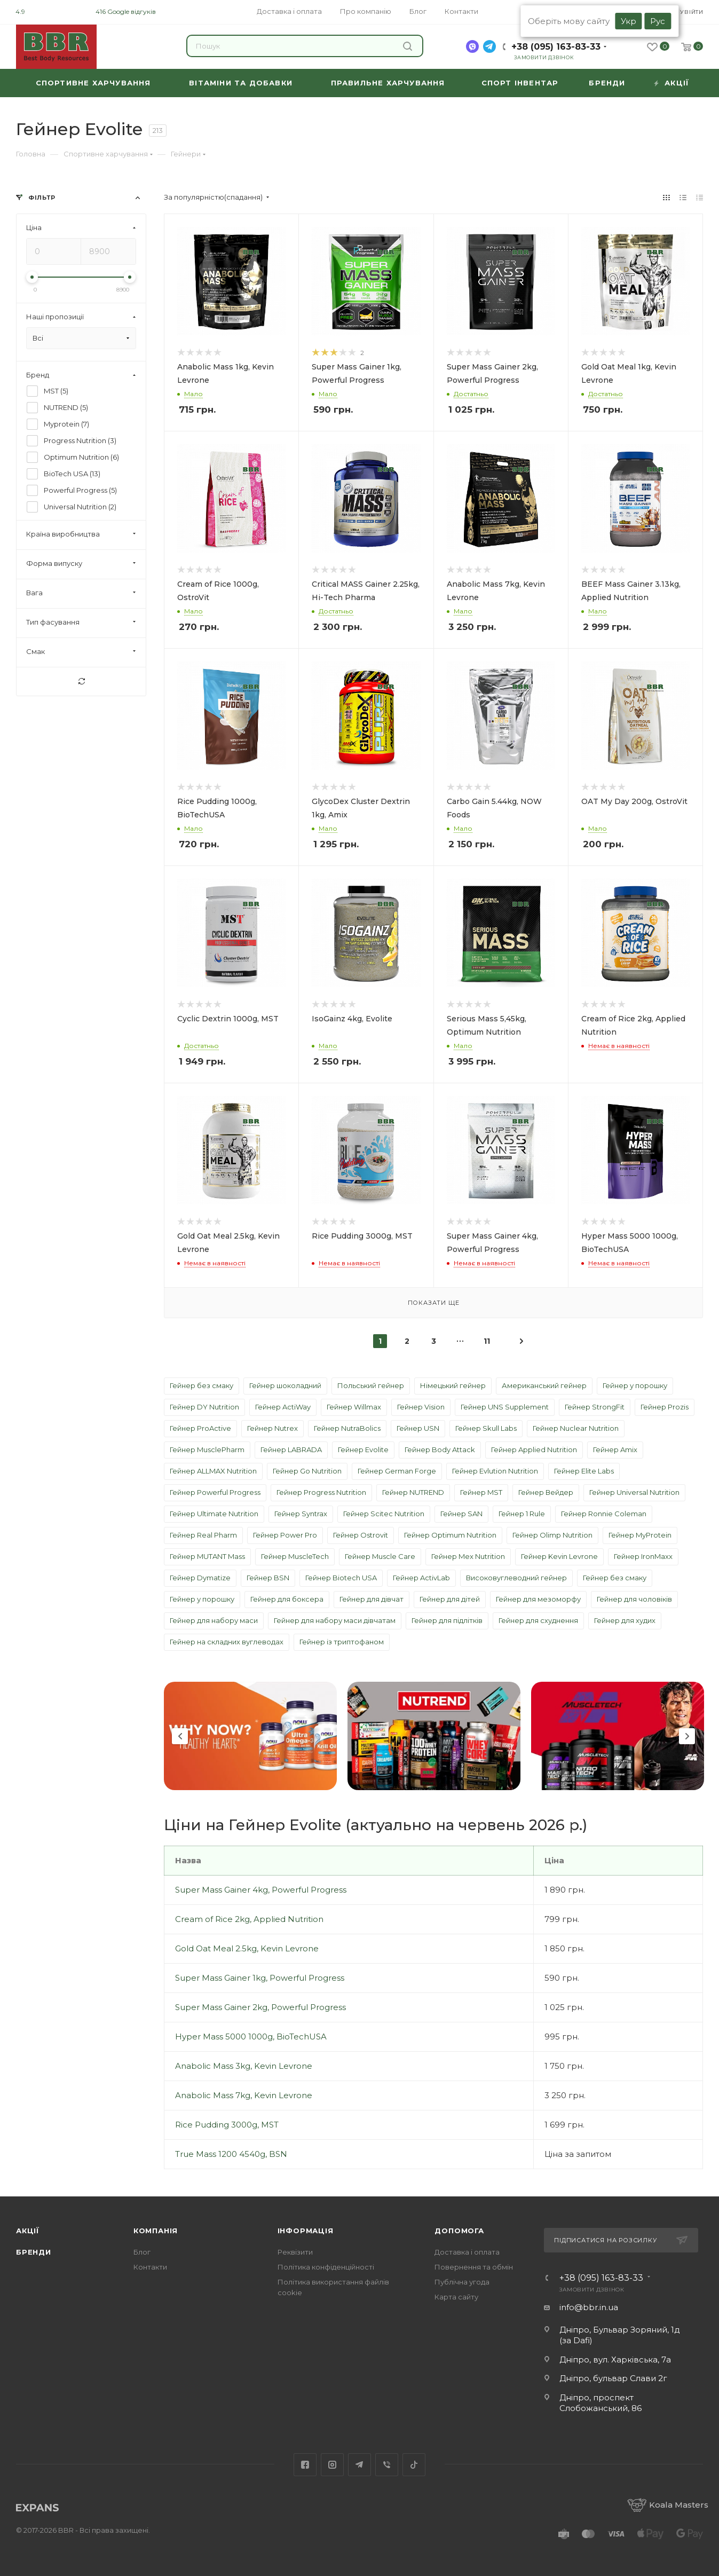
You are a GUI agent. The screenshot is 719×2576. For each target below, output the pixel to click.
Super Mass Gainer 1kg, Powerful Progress (259, 1978)
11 (487, 1341)
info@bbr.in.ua (588, 2307)
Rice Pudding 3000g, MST (227, 2125)
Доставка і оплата (467, 2252)
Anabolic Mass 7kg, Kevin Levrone (243, 2095)
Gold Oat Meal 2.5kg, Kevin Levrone (247, 1948)
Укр (628, 21)
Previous (180, 1736)
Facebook (305, 2464)
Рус (657, 21)
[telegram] (489, 46)
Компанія (155, 2230)
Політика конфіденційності (326, 2267)
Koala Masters (667, 2505)
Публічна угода (461, 2282)
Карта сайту (456, 2297)
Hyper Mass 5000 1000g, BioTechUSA (251, 2036)
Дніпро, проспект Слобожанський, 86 (600, 2402)
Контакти (150, 2267)
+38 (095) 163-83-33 (556, 47)
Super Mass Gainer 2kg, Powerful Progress (260, 2007)
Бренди (33, 2252)
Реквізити (295, 2252)
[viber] (472, 46)
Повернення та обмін (473, 2267)
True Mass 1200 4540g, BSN (231, 2154)
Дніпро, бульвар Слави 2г (613, 2378)
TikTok (413, 2464)
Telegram (359, 2464)
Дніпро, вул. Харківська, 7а (615, 2359)
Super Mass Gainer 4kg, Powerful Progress (260, 1890)
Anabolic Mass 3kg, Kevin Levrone (243, 2066)
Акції (27, 2230)
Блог (142, 2252)
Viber (386, 2464)
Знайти (407, 46)
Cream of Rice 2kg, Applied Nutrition (249, 1919)
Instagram (332, 2464)
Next (687, 1736)
